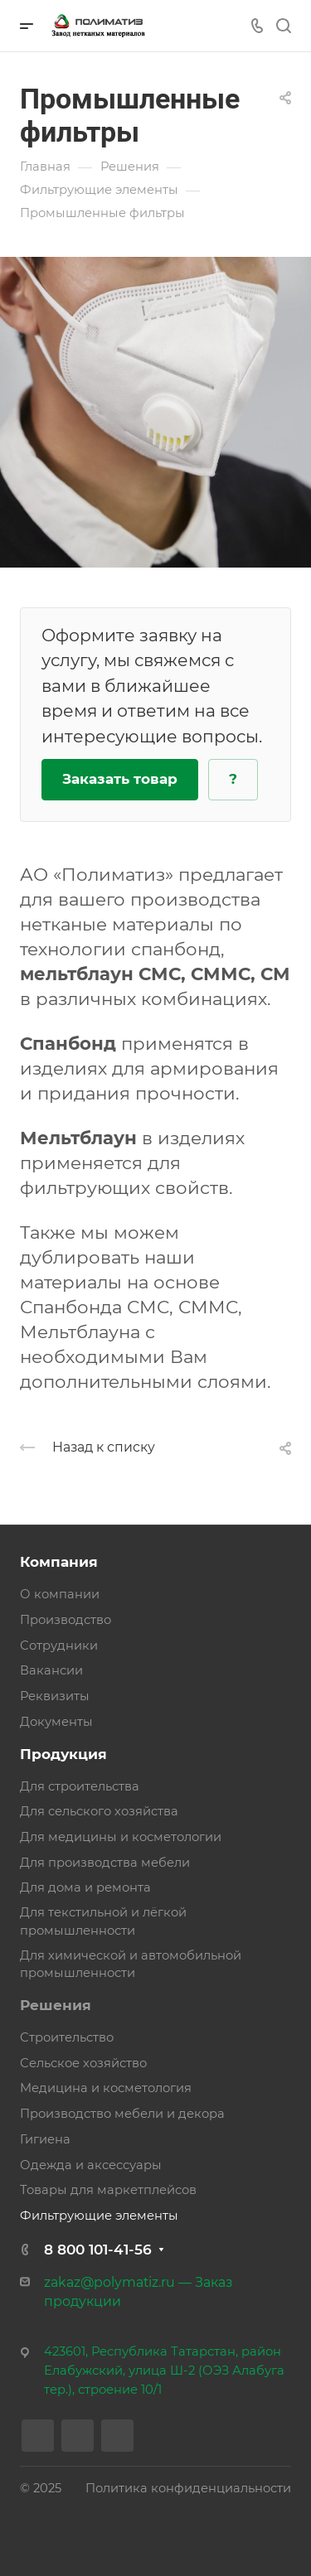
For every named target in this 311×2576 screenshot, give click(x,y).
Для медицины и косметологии (120, 1836)
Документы (56, 1721)
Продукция (63, 1754)
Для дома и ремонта (85, 1887)
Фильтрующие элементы (99, 2215)
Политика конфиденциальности (188, 2488)
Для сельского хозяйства (99, 1811)
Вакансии (51, 1670)
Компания (59, 1562)
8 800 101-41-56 (98, 2249)
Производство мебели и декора (122, 2113)
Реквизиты (55, 1696)
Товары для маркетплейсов (108, 2189)
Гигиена (45, 2139)
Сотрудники (59, 1645)
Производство (65, 1619)
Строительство (67, 2037)
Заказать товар (119, 779)
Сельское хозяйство (83, 2063)
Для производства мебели (105, 1862)
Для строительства (79, 1786)
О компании (60, 1594)
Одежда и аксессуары (91, 2165)
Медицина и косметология (106, 2088)
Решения (55, 2005)
